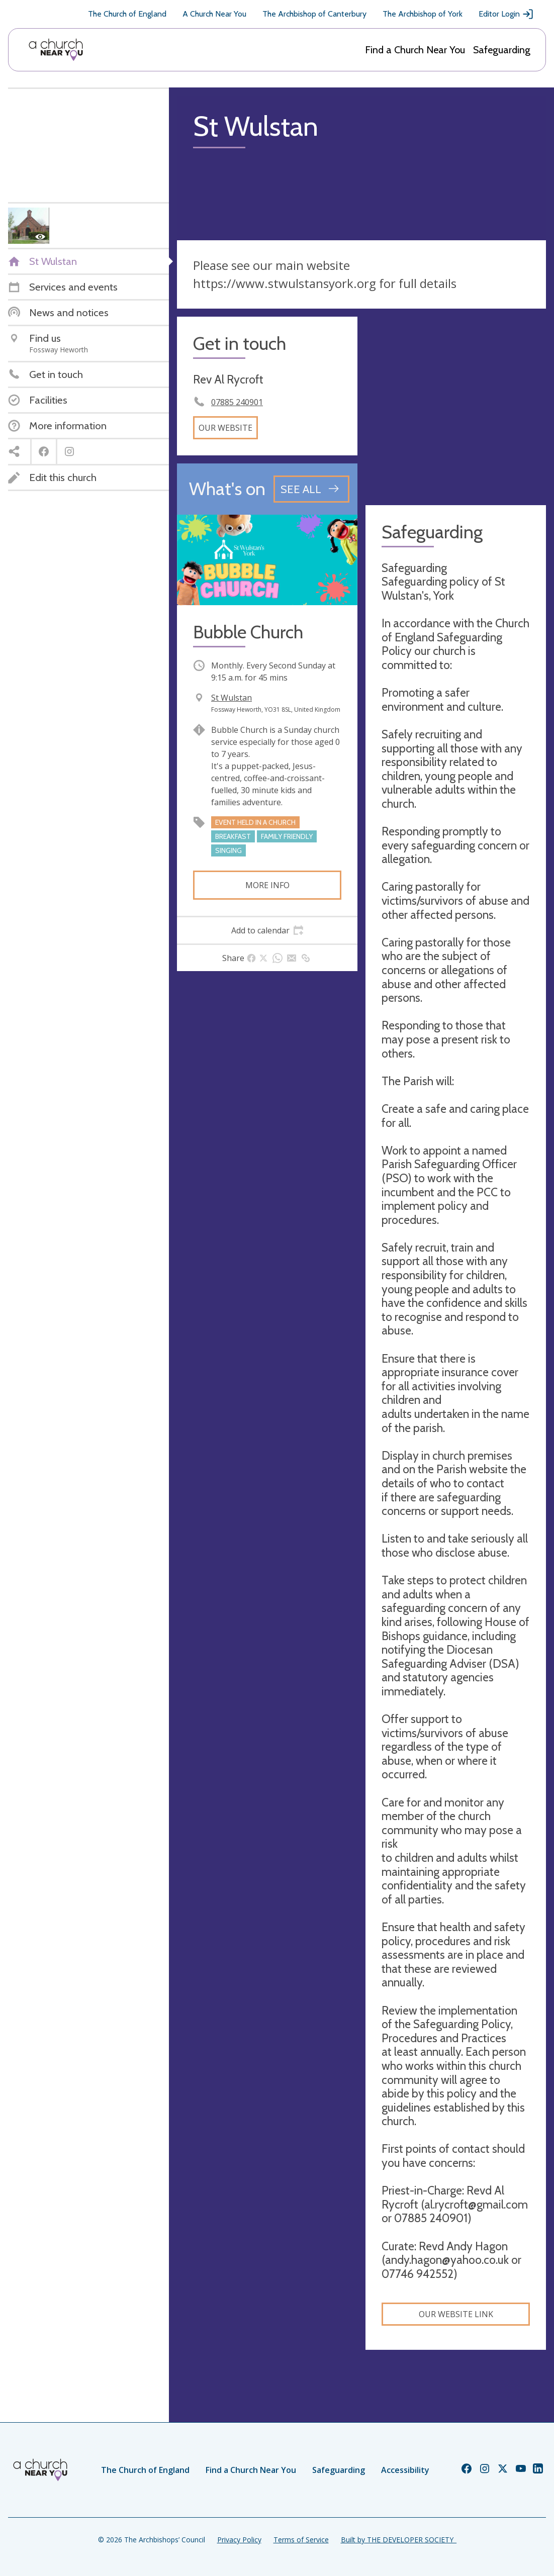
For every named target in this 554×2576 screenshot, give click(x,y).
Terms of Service (301, 2539)
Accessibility (405, 2469)
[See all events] (311, 489)
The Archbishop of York (423, 14)
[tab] (267, 930)
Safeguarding (501, 50)
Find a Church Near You (415, 50)
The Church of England (127, 14)
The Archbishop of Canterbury (314, 14)
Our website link (456, 2314)
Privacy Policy (239, 2539)
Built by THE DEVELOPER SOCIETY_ (398, 2539)
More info (267, 885)
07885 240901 (237, 402)
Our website (225, 427)
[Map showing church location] (455, 407)
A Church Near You (214, 14)
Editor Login (506, 14)
